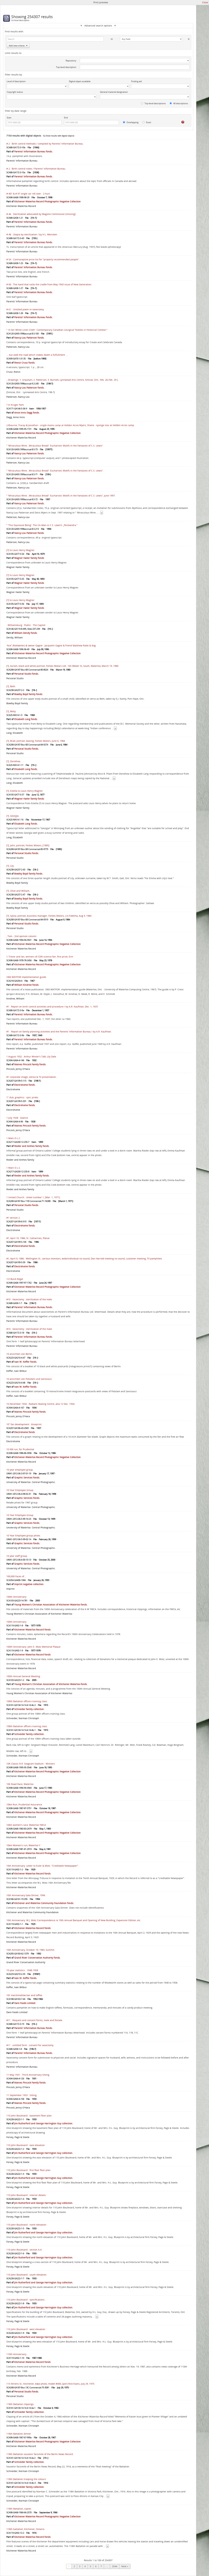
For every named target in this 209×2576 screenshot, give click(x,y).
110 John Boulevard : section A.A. (24, 2249)
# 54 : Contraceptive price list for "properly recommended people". (43, 259)
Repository (71, 60)
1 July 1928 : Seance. (17, 1117)
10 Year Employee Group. (20, 1490)
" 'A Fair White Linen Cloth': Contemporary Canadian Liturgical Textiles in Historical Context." (56, 329)
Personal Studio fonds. (26, 673)
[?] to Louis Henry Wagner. (20, 550)
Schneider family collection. (29, 1709)
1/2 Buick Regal (14, 1278)
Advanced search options (98, 25)
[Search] (55, 39)
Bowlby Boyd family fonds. (28, 694)
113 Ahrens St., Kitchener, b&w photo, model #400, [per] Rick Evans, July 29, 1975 (50, 2383)
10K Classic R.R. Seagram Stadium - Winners (30, 1763)
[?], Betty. (11, 711)
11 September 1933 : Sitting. (21, 2095)
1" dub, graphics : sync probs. (22, 1097)
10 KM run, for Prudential (20, 1449)
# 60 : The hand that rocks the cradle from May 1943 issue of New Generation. (49, 284)
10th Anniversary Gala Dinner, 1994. (26, 1895)
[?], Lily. (10, 865)
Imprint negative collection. (29, 1584)
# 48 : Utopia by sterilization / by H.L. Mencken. (32, 234)
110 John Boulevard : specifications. (25, 2299)
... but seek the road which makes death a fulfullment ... (37, 354)
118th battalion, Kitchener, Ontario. (25, 2529)
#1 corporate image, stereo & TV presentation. (31, 1076)
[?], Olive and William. (18, 890)
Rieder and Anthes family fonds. (31, 1146)
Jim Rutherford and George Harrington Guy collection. (43, 2123)
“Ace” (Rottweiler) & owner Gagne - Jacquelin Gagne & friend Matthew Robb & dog (51, 645)
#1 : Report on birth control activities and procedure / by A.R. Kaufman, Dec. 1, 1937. (52, 1006)
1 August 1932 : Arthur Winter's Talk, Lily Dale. (31, 1056)
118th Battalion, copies (18, 2508)
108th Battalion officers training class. (27, 1701)
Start (9, 117)
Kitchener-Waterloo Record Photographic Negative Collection (47, 201)
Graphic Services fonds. (27, 1477)
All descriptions (179, 103)
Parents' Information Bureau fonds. (33, 151)
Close (205, 2)
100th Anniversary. (16, 1596)
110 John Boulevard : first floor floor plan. (28, 2170)
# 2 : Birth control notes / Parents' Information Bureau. (36, 168)
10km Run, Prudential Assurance (24, 1804)
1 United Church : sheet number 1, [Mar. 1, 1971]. (33, 1197)
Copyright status (15, 91)
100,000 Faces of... (16, 1576)
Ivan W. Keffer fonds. (25, 1361)
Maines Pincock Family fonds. (30, 1064)
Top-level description (66, 67)
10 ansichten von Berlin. (19, 1353)
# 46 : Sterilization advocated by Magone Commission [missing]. (41, 214)
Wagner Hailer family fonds (29, 557)
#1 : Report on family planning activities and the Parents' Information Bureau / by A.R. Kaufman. (59, 1031)
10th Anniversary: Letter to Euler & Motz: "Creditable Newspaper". (42, 1865)
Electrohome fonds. (24, 1084)
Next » (124, 2566)
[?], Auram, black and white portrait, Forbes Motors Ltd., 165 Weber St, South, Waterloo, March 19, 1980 (62, 665)
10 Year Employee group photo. (23, 1535)
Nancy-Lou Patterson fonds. (29, 337)
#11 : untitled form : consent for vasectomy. (30, 2045)
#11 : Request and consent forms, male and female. (34, 2020)
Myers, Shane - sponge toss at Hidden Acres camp (70, 425)
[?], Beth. (11, 686)
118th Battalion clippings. (20, 2404)
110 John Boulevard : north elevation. (26, 2224)
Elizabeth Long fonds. (26, 719)
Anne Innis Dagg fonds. (27, 412)
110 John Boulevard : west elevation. (26, 2329)
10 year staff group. (17, 1555)
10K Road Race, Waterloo (19, 1784)
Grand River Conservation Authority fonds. (37, 1957)
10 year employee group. (19, 1469)
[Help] (180, 122)
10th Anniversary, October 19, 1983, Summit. (30, 1949)
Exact (146, 122)
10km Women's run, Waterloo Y (23, 1845)
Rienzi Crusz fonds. (24, 362)
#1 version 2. (13, 1217)
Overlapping (130, 122)
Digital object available (79, 81)
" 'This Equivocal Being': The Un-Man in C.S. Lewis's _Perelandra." (42, 525)
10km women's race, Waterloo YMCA (26, 1824)
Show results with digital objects (58, 135)
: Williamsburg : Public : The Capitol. (26, 625)
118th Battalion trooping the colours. (26, 2479)
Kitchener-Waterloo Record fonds (32, 1629)
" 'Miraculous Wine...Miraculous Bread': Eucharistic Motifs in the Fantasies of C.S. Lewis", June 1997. (60, 495)
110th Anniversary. (16, 2354)
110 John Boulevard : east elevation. (25, 2145)
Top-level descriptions (153, 103)
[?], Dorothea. (13, 761)
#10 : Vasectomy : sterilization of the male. (29, 1299)
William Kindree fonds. (26, 984)
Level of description (16, 81)
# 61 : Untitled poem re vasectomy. (25, 309)
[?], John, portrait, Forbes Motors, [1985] (27, 845)
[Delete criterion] (186, 38)
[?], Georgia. (12, 815)
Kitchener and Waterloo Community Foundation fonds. (44, 1903)
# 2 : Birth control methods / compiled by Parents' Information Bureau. (45, 143)
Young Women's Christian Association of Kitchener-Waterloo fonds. (51, 1604)
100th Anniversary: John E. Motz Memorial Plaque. (33, 1646)
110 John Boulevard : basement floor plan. (29, 2115)
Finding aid (136, 81)
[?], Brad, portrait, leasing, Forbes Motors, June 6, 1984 (35, 740)
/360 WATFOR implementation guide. (26, 977)
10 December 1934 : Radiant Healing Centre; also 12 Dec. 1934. (40, 1403)
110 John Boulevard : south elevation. (26, 2274)
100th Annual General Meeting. (23, 1676)
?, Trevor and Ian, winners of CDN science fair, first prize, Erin (39, 956)
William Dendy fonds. (26, 632)
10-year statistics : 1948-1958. (22, 1970)
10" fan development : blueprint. (24, 1424)
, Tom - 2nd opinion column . (22, 936)
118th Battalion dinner (18, 2433)
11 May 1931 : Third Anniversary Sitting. (28, 2074)
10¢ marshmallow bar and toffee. (24, 1995)
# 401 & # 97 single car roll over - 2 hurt (28, 193)
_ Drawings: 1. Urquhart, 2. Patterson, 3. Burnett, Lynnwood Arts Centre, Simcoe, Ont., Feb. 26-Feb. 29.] (62, 379)
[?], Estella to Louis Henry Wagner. (24, 790)
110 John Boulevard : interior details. (26, 2195)
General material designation (114, 91)
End (66, 117)
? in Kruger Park (15, 404)
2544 (114, 2566)
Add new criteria (18, 45)
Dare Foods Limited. (25, 2003)
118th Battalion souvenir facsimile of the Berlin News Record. (39, 2454)
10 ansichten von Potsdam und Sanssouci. (29, 1378)
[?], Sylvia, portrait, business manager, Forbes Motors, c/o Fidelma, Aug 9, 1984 (48, 915)
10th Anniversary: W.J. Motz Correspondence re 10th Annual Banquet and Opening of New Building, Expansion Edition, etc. (73, 1920)
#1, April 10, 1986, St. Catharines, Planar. (28, 1238)
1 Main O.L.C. (13, 1138)
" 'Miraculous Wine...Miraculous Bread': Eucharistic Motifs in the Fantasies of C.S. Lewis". (55, 445)
